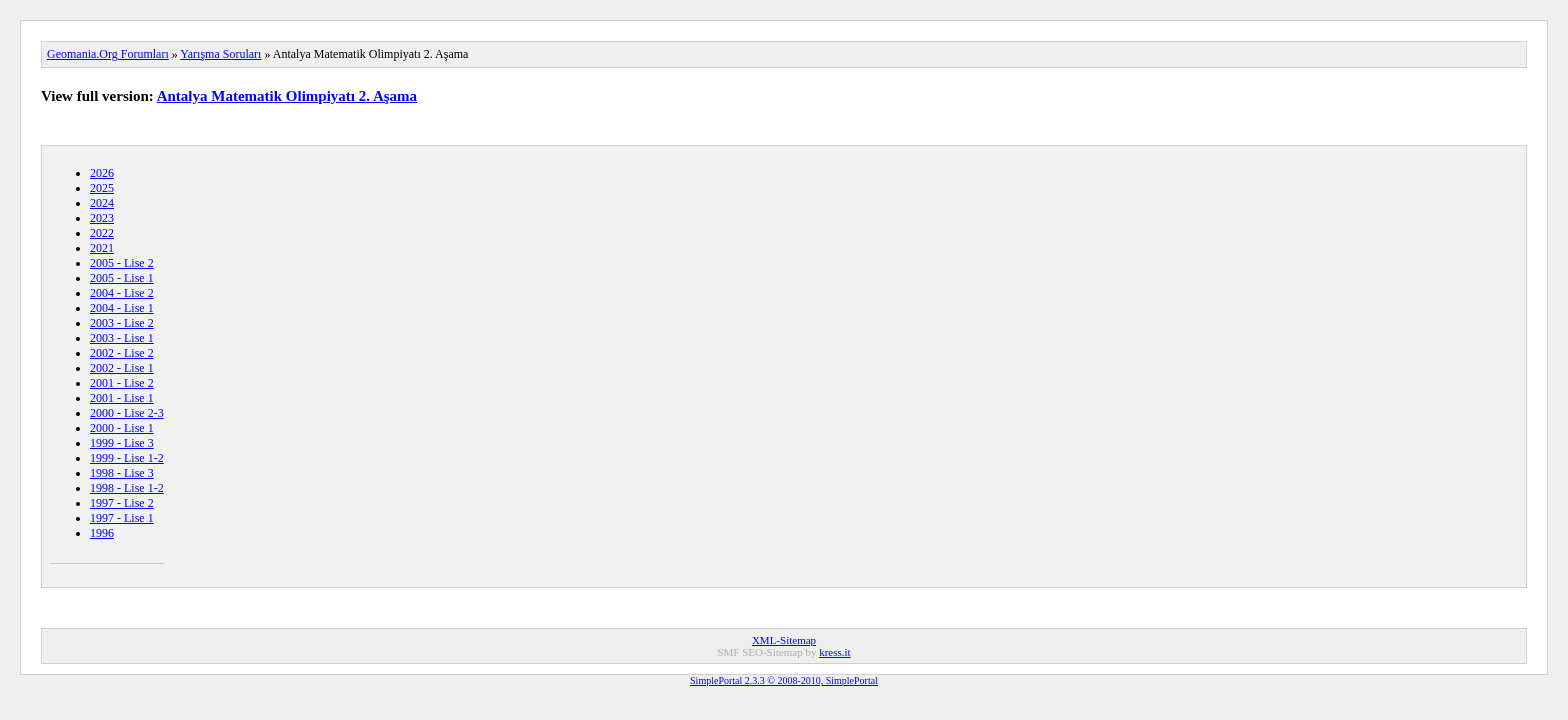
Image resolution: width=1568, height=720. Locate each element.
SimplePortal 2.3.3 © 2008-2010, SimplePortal (784, 680)
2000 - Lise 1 (122, 428)
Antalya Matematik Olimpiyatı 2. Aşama (287, 96)
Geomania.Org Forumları (108, 54)
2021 (102, 248)
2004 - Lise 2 (122, 293)
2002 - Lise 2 (122, 353)
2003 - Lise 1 (122, 338)
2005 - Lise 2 (122, 263)
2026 (102, 173)
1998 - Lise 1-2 (127, 488)
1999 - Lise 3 (122, 443)
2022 (102, 233)
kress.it (834, 652)
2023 (102, 218)
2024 (102, 203)
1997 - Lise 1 (122, 518)
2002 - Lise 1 (122, 368)
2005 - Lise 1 (122, 278)
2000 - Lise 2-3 (127, 413)
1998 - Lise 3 (122, 473)
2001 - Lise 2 (122, 383)
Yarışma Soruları (220, 54)
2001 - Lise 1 (122, 398)
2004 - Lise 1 (122, 308)
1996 (102, 533)
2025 (102, 188)
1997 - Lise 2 (122, 503)
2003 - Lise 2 (122, 323)
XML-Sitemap (784, 640)
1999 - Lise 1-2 (127, 458)
